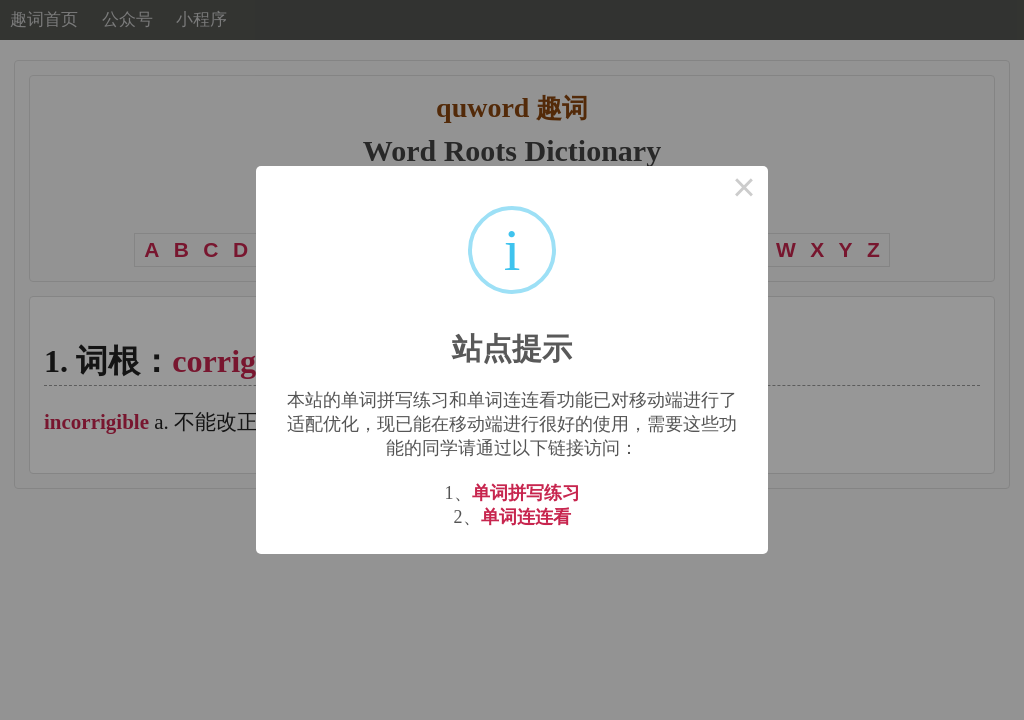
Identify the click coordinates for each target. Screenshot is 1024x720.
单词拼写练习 (526, 493)
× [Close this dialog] (744, 190)
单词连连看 (526, 517)
